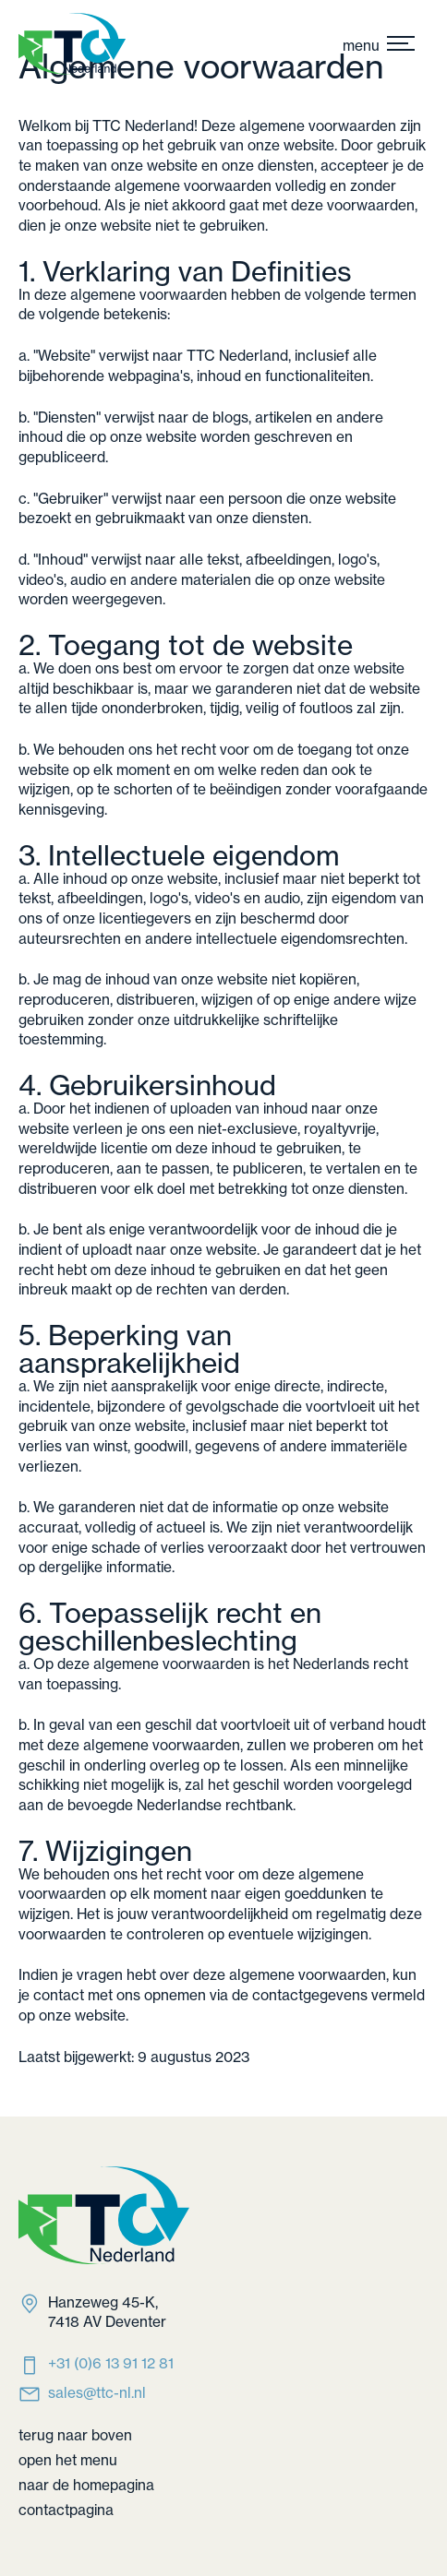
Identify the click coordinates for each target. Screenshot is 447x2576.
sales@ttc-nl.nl (97, 2393)
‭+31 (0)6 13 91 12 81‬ (111, 2363)
